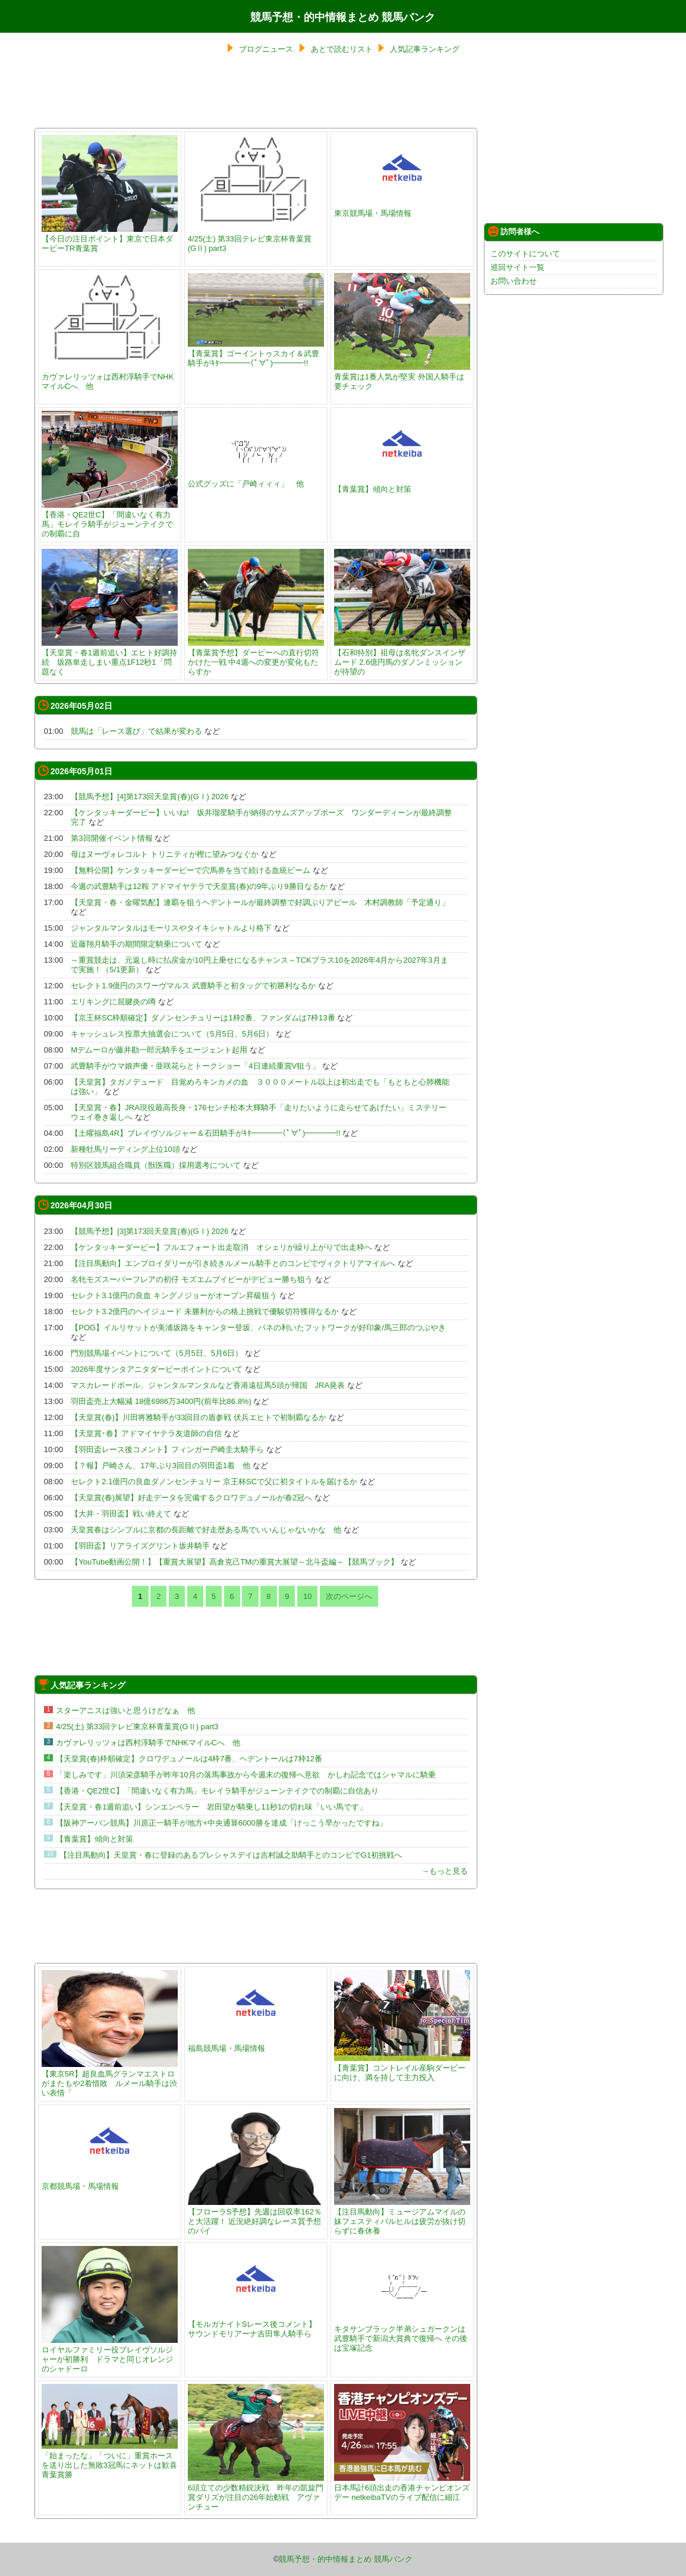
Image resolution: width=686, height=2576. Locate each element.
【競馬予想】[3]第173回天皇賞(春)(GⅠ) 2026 (149, 1231)
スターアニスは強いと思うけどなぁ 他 (125, 1710)
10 (307, 1596)
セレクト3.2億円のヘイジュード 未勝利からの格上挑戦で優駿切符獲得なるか (205, 1311)
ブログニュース (266, 49)
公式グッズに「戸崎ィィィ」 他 (256, 479)
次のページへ (349, 1596)
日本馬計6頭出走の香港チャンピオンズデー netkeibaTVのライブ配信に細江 (402, 2488)
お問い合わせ (513, 281)
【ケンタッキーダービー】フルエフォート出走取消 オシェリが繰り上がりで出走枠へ (221, 1247)
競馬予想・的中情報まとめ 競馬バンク (342, 17)
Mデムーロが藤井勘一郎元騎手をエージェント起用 (159, 1049)
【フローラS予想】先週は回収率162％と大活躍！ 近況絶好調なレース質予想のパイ (256, 2216)
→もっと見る (444, 1871)
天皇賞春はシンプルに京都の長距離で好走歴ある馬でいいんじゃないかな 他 (206, 1529)
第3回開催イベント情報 (111, 838)
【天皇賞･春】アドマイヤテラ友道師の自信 (146, 1433)
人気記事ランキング (425, 49)
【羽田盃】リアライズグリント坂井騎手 (140, 1545)
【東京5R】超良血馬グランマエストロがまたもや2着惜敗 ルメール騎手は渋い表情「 (110, 2078)
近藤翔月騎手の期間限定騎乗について (136, 944)
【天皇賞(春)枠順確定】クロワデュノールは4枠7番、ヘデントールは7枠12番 (189, 1758)
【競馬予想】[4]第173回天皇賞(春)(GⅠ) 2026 (149, 796)
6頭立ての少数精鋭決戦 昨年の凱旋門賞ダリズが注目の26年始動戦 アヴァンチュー (256, 2492)
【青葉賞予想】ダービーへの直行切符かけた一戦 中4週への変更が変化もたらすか (256, 657)
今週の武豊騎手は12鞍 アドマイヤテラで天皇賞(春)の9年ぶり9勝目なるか (199, 886)
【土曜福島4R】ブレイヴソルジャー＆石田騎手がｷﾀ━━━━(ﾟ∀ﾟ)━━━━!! (205, 1133)
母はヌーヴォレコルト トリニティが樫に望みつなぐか (165, 854)
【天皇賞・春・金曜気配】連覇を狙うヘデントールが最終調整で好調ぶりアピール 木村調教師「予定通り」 (260, 902)
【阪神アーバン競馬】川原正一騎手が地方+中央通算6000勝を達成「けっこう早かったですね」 (221, 1822)
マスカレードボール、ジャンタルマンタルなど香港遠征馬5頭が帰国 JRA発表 (208, 1385)
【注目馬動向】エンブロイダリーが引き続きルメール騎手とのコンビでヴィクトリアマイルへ (233, 1263)
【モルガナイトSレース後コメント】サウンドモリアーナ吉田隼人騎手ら (256, 2324)
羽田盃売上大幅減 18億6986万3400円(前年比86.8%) (161, 1401)
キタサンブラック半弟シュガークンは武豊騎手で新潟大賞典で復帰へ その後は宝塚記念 (402, 2333)
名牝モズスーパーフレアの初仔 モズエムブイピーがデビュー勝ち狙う (192, 1279)
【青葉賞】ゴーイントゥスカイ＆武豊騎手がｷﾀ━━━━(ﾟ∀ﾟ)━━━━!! (256, 353)
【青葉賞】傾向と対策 (402, 484)
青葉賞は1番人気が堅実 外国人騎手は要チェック (402, 377)
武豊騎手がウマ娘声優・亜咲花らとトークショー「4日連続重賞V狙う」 (195, 1065)
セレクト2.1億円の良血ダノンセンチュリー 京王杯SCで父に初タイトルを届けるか (214, 1481)
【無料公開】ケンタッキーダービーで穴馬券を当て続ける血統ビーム (190, 870)
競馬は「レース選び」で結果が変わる (136, 731)
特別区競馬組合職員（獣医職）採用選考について (156, 1165)
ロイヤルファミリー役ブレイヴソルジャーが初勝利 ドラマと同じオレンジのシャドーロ (110, 2354)
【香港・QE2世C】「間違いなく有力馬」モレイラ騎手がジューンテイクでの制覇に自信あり (217, 1790)
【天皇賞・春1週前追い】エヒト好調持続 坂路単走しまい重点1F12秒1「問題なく (110, 657)
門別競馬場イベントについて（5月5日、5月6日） (157, 1353)
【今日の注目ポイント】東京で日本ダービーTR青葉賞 (110, 239)
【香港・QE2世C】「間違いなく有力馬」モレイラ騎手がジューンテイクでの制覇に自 (110, 519)
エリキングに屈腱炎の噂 (113, 1001)
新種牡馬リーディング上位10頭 (125, 1149)
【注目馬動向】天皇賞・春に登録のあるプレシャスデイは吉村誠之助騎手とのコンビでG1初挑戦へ (230, 1855)
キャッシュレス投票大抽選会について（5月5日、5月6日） (172, 1033)
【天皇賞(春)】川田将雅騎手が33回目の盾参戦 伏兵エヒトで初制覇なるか (198, 1417)
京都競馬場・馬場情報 (110, 2181)
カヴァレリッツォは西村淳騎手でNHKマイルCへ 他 (110, 377)
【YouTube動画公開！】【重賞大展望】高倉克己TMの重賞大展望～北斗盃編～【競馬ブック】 (234, 1561)
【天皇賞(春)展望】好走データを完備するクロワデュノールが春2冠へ (191, 1497)
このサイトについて (525, 253)
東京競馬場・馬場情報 (402, 208)
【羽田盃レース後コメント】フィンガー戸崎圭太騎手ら (167, 1449)
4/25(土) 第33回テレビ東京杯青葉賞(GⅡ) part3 (256, 239)
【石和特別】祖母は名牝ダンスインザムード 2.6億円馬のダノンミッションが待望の (402, 657)
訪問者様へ (513, 231)
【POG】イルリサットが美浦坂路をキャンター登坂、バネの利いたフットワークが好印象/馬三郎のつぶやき (258, 1327)
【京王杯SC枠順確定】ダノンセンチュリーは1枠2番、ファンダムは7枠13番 (203, 1017)
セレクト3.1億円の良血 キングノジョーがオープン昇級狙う (174, 1295)
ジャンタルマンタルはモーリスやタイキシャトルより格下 (171, 927)
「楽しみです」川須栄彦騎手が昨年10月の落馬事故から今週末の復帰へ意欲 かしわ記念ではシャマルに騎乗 (245, 1774)
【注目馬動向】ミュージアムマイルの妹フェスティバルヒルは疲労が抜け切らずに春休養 (402, 2216)
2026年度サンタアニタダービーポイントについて (157, 1369)
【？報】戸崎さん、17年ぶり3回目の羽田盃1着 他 (160, 1465)
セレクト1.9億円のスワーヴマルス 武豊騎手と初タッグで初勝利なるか (193, 985)
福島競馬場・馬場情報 (256, 2043)
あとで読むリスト (342, 49)
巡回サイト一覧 (517, 267)
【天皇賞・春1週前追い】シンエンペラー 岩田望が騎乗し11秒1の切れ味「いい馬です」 (211, 1806)
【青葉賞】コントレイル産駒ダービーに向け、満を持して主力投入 (402, 2068)
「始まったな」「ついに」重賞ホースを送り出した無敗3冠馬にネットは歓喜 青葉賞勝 (113, 2460)
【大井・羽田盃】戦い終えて (121, 1513)
